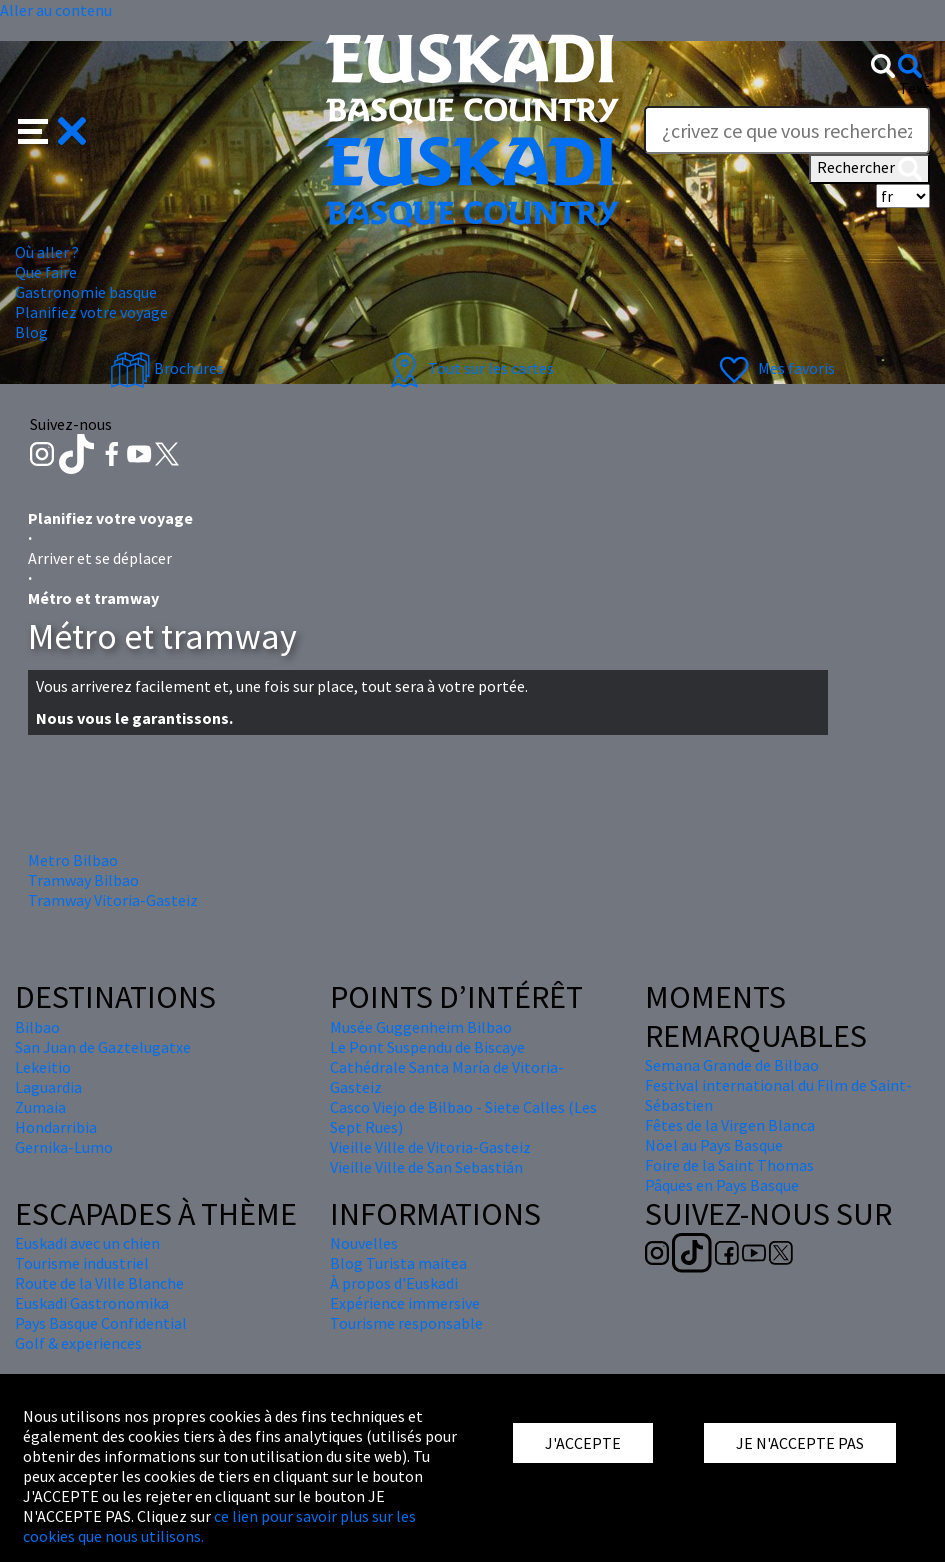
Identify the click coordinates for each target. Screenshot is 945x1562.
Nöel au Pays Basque (714, 1145)
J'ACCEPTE (583, 1443)
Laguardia (48, 1087)
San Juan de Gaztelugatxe (103, 1047)
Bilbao (37, 1027)
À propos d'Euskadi (394, 1283)
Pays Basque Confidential (101, 1323)
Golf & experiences (78, 1343)
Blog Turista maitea (398, 1263)
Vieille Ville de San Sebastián (426, 1167)
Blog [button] (31, 332)
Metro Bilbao (73, 860)
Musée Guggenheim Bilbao (421, 1027)
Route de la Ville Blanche (99, 1283)
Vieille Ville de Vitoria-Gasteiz (430, 1147)
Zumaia (40, 1107)
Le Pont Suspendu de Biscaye (427, 1047)
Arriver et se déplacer (100, 558)
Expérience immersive (405, 1303)
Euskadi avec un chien (87, 1243)
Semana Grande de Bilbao (732, 1065)
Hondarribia (56, 1127)
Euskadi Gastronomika (92, 1303)
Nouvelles (364, 1243)
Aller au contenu (56, 10)
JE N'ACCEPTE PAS (800, 1443)
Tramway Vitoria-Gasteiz (113, 900)
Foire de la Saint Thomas (729, 1165)
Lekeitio (43, 1067)
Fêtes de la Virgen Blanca (730, 1125)
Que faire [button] (46, 272)
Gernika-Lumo (64, 1147)
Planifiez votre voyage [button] (91, 312)
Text (914, 88)
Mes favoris (774, 368)
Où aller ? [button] (47, 252)
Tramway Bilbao (83, 880)
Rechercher (869, 169)
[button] (52, 129)
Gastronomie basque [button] (86, 292)
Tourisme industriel (82, 1263)
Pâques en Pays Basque (722, 1185)
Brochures (167, 368)
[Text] (787, 130)
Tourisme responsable (406, 1323)
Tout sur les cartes (469, 368)
